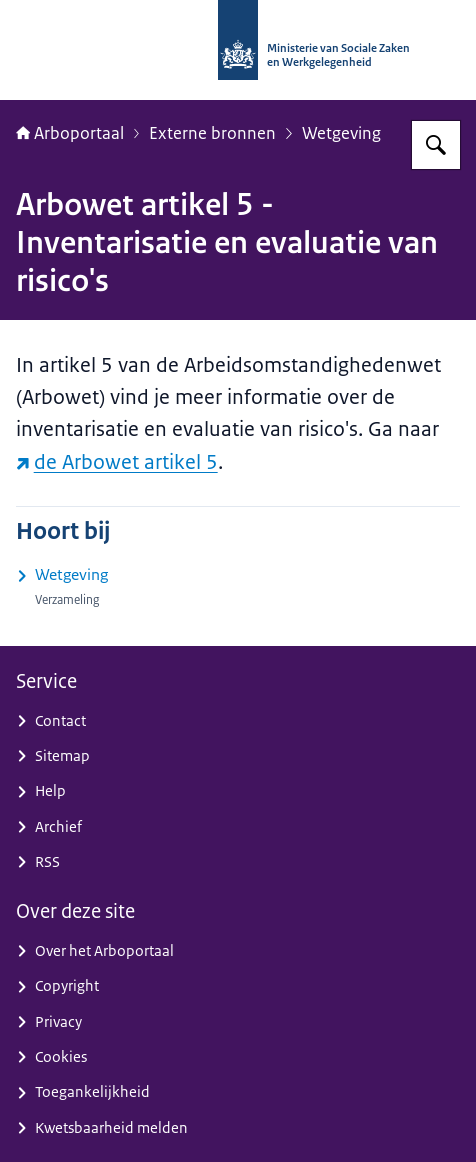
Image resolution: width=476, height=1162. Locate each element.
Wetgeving (341, 133)
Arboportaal (70, 133)
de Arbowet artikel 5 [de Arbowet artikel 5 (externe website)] (117, 461)
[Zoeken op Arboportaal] (436, 145)
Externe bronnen (212, 133)
